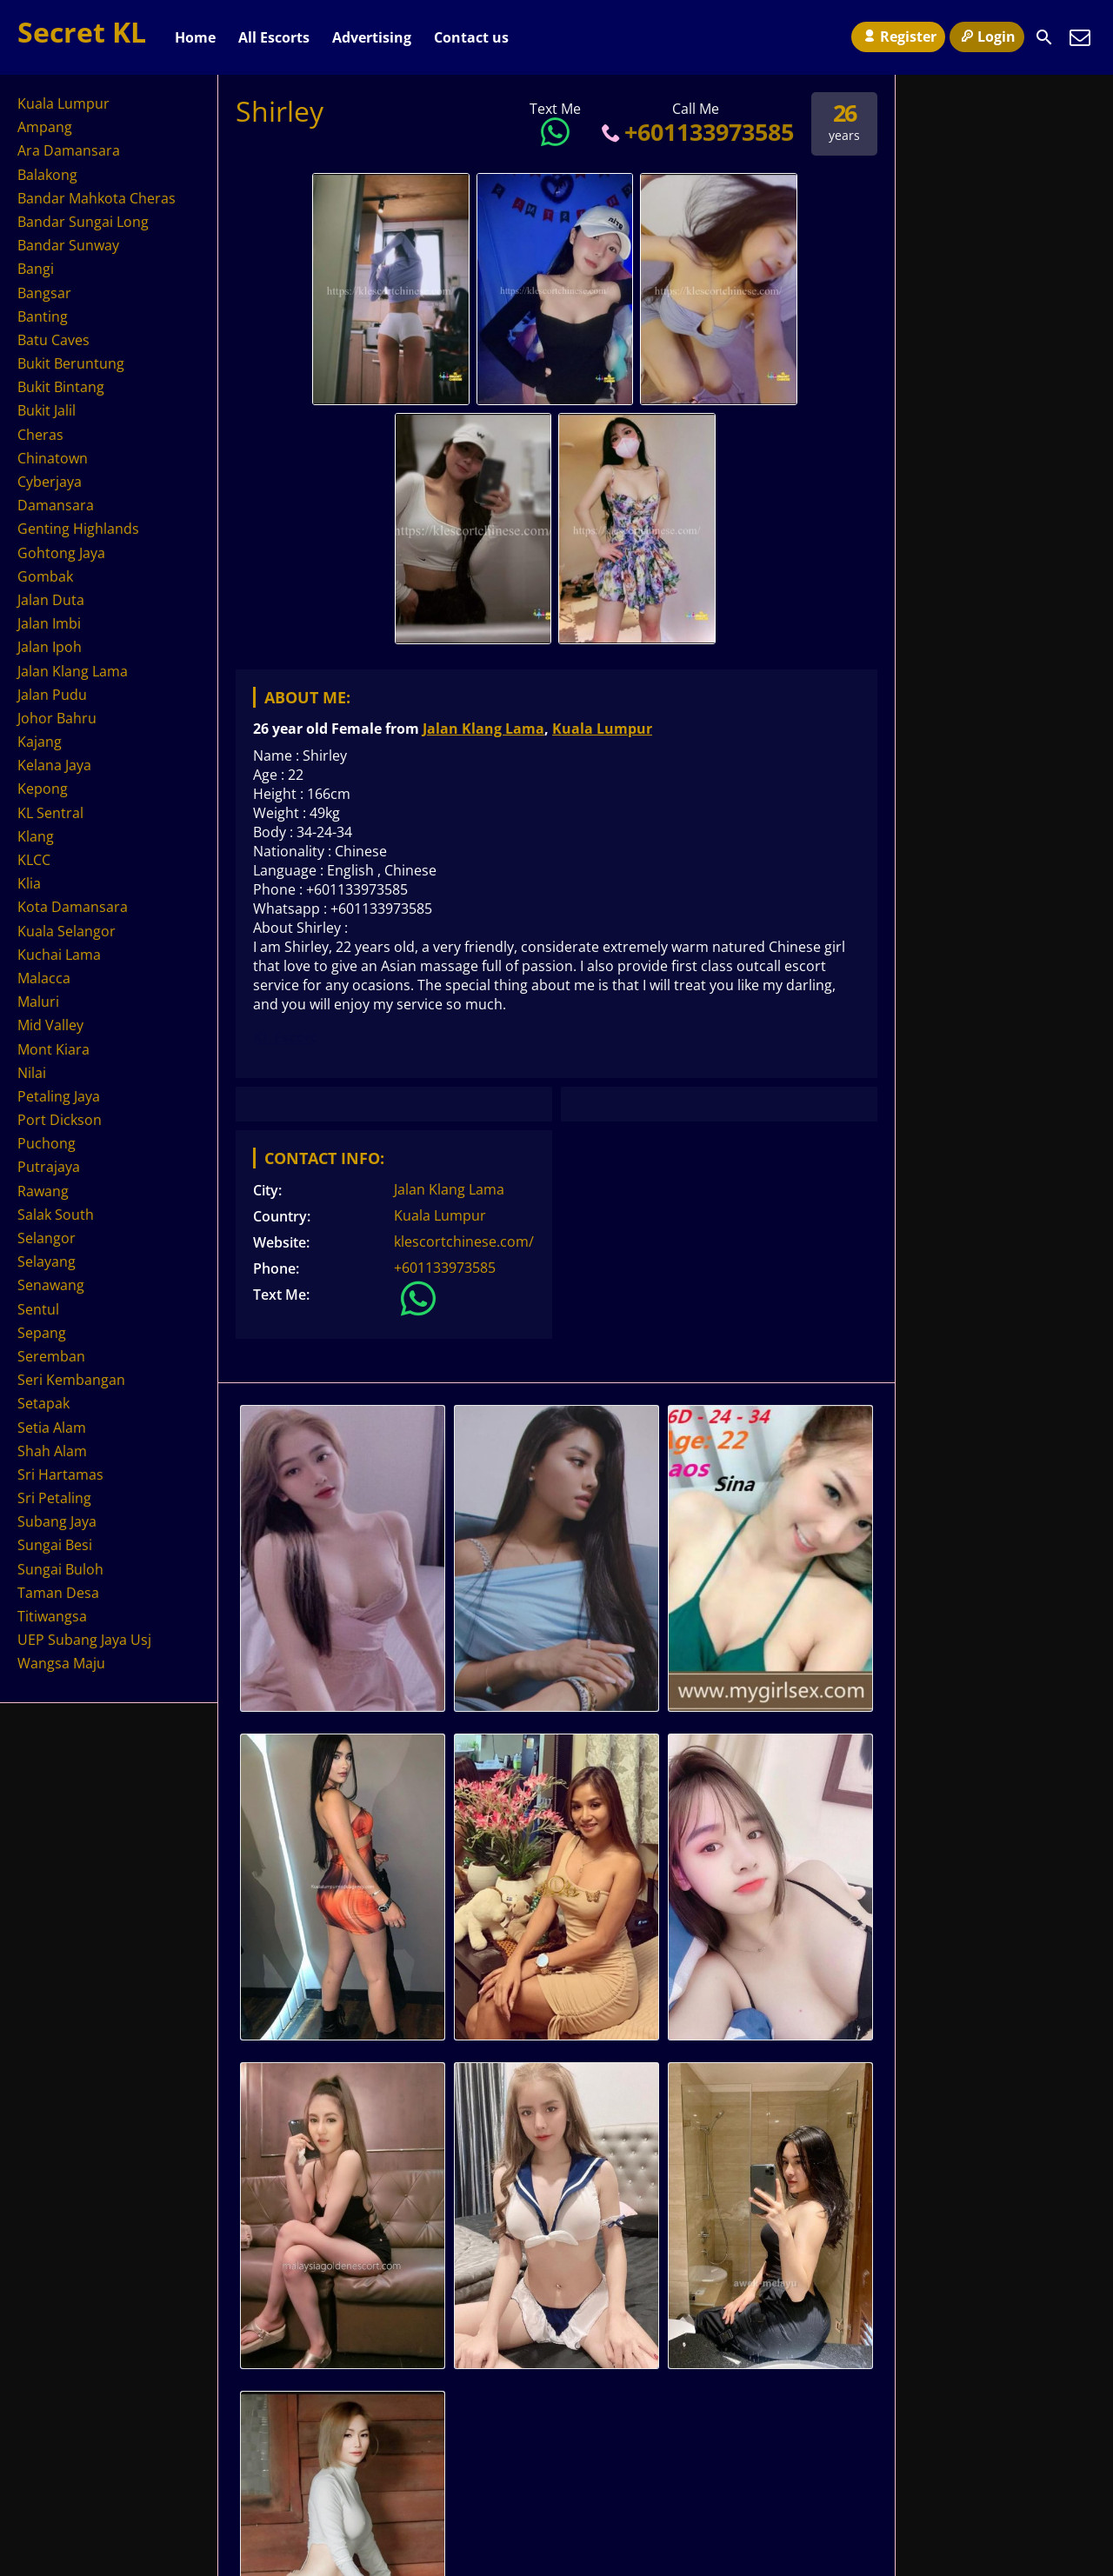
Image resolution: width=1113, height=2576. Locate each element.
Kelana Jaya (54, 765)
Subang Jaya (57, 1521)
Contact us (471, 37)
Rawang (43, 1191)
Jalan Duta (50, 599)
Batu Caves (53, 339)
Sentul (38, 1309)
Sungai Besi (54, 1544)
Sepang (41, 1332)
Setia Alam (51, 1427)
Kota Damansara (72, 906)
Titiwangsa (52, 1616)
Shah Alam (52, 1451)
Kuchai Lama (59, 954)
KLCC (33, 859)
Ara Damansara (68, 150)
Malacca (43, 978)
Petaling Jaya (58, 1096)
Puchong (46, 1143)
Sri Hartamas (60, 1474)
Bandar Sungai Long (83, 221)
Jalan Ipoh (49, 646)
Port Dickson (59, 1119)
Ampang (44, 126)
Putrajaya (48, 1166)
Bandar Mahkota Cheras (96, 198)
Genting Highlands (78, 528)
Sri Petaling (54, 1498)
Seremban (51, 1356)
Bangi (35, 268)
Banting (42, 316)
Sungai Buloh (60, 1569)
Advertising (371, 37)
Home (195, 37)
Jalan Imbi (49, 623)
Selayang (46, 1261)
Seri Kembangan (71, 1379)
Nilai (31, 1072)
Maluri (38, 1001)
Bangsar (44, 293)
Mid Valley (50, 1025)
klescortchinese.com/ (464, 1241)
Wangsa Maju (61, 1663)
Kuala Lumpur (602, 728)
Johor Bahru (57, 718)
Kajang (39, 741)
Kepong (42, 788)
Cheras (40, 434)
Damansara (55, 505)
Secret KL (81, 31)
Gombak (45, 576)
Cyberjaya (49, 481)
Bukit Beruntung (70, 363)
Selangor (46, 1238)
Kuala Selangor (66, 931)
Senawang (50, 1285)
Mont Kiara (53, 1049)
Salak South (55, 1214)
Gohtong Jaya (61, 552)
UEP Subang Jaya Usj (84, 1639)
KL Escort (285, 1037)
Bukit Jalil (46, 410)
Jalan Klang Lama (483, 728)
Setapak (43, 1403)
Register (898, 36)
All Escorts (274, 37)
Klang (35, 836)
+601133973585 (696, 132)
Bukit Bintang (60, 386)
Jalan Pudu (52, 694)
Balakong (47, 174)
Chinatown (52, 458)
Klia (29, 883)
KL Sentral (50, 812)
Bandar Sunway (68, 245)
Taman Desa (58, 1592)
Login (987, 36)
